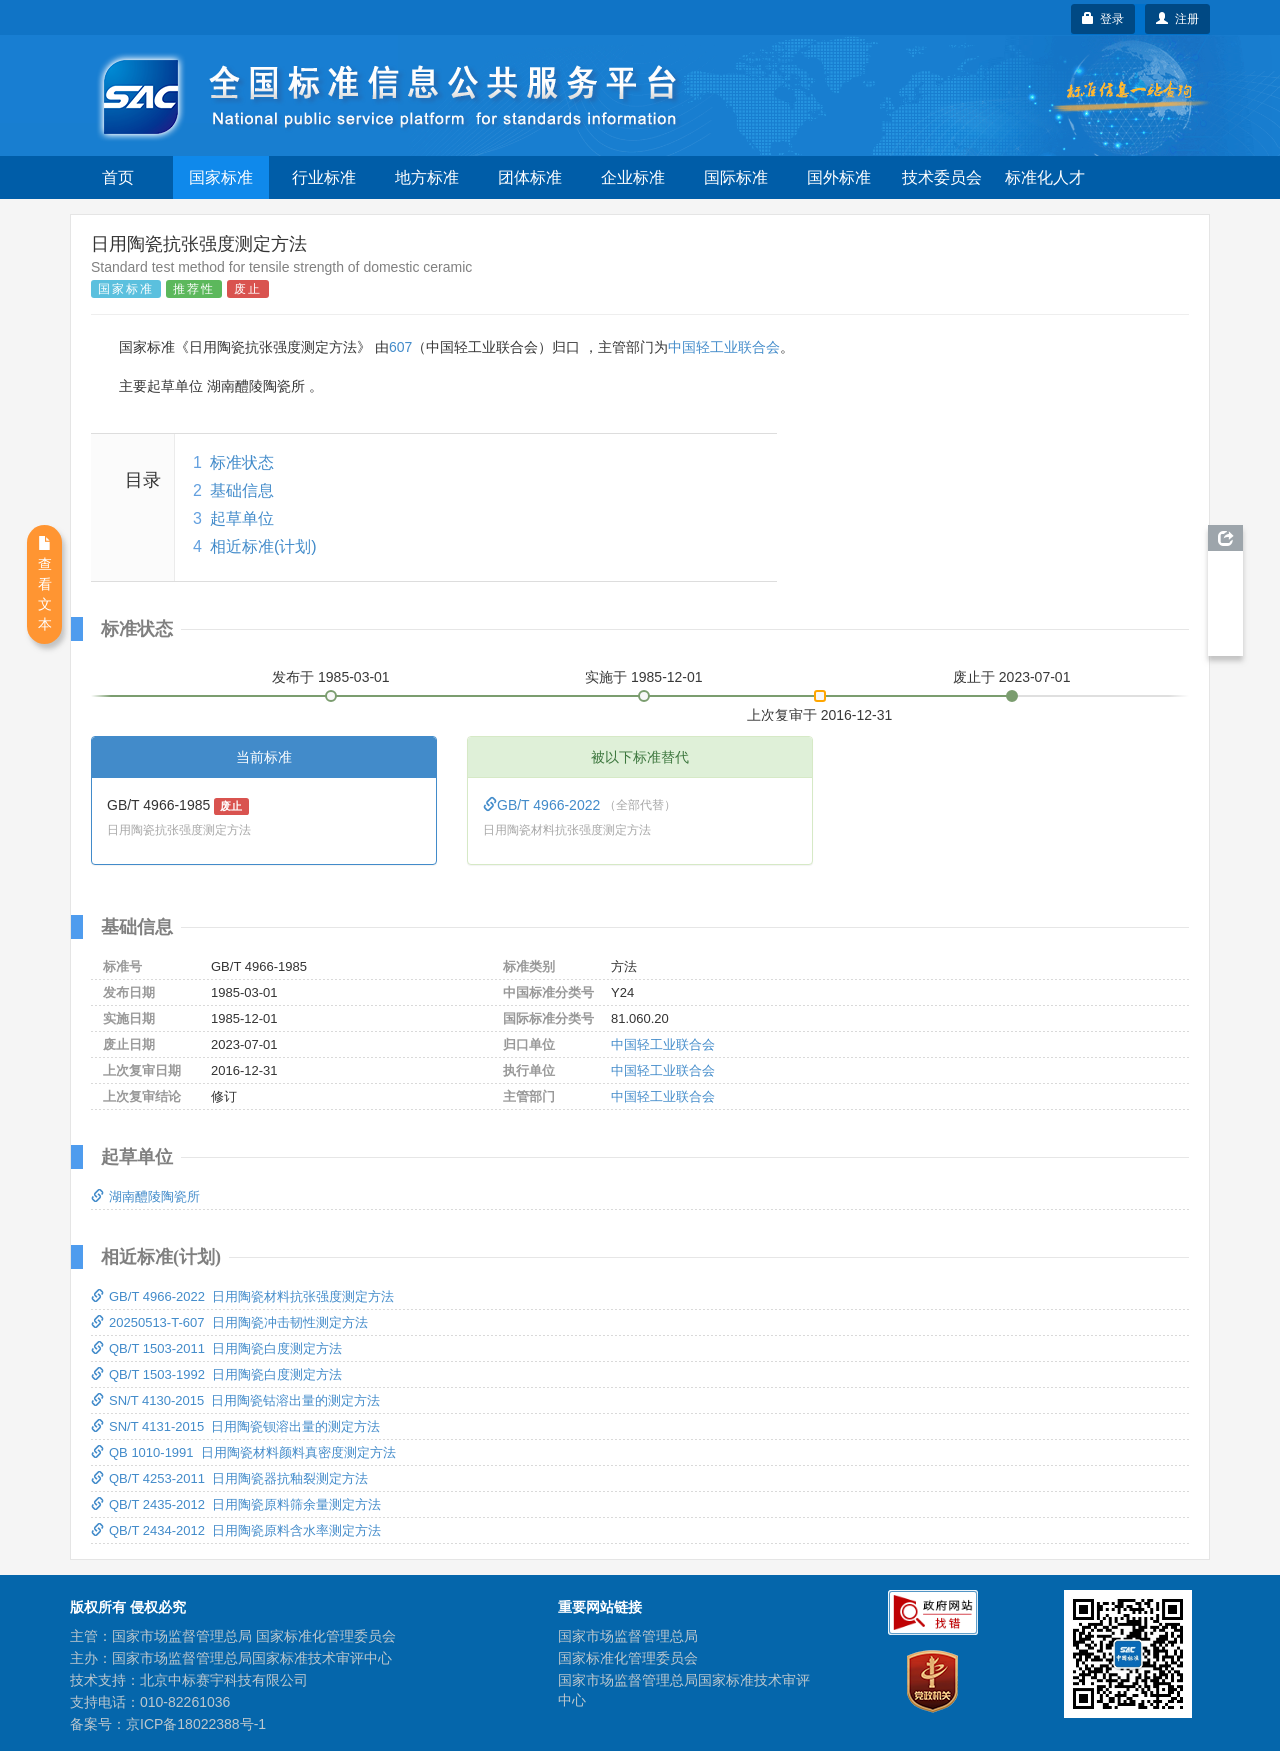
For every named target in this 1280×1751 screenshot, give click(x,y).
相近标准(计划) (263, 546)
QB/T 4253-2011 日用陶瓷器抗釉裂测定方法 (229, 1478)
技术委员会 (942, 177)
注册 (1177, 19)
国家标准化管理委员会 (628, 1658)
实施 (644, 677)
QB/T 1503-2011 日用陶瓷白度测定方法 (216, 1348)
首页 (118, 177)
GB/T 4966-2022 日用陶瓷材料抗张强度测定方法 (242, 1296)
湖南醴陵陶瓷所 (145, 1196)
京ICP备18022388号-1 (196, 1724)
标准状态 (242, 462)
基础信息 (242, 490)
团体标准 (530, 177)
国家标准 (221, 177)
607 (400, 347)
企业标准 (633, 177)
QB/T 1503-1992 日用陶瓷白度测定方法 (216, 1374)
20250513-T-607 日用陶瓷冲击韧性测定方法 (229, 1322)
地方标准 (427, 177)
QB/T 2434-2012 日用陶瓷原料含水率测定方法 (236, 1530)
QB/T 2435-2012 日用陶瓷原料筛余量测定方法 (236, 1504)
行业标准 (324, 177)
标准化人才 (1045, 177)
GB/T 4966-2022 (543, 805)
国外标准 (839, 177)
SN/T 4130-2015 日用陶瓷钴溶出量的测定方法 (235, 1400)
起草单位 (242, 518)
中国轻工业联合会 (724, 347)
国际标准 (736, 177)
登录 (1103, 19)
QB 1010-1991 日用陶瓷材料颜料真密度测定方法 (243, 1452)
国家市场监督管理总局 (628, 1636)
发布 (331, 677)
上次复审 (820, 711)
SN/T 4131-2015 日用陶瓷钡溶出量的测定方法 (235, 1426)
